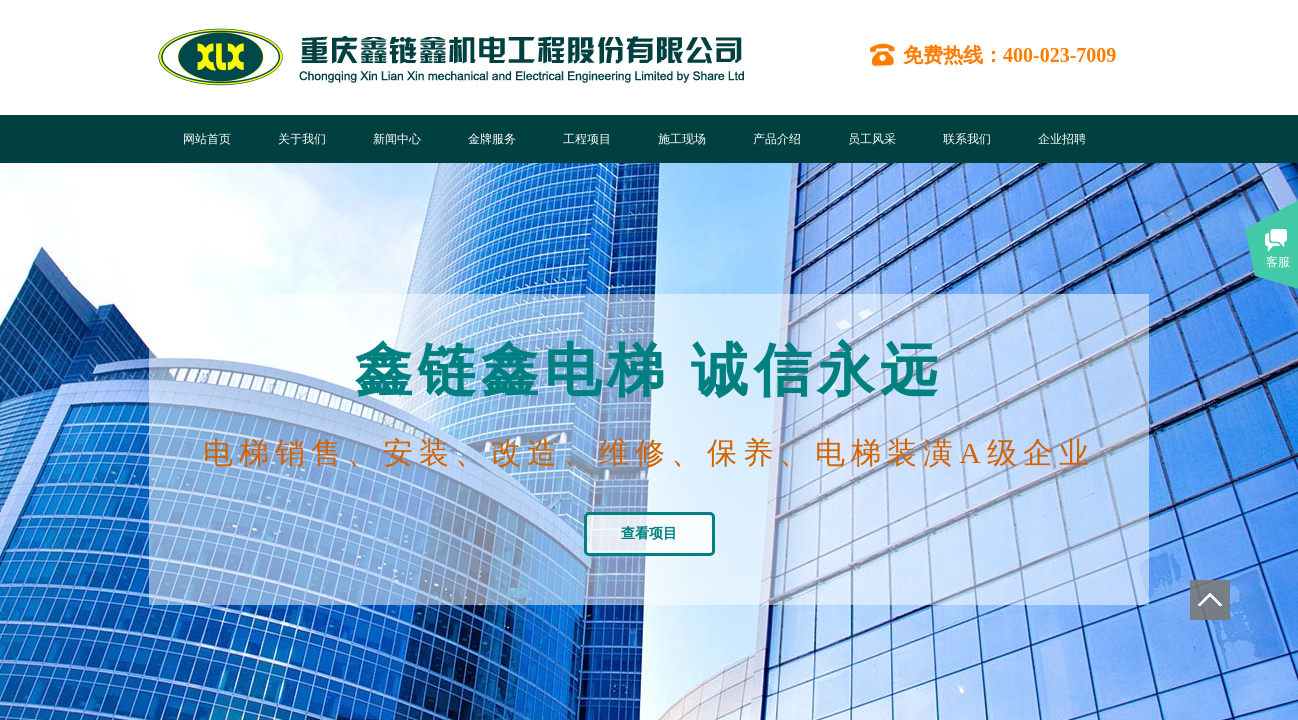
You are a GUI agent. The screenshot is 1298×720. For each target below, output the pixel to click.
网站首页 (207, 139)
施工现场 (682, 139)
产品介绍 (777, 139)
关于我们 (302, 139)
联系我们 (967, 139)
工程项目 (587, 139)
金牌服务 (492, 139)
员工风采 (872, 139)
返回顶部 (1210, 600)
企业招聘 (1062, 139)
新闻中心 (397, 139)
